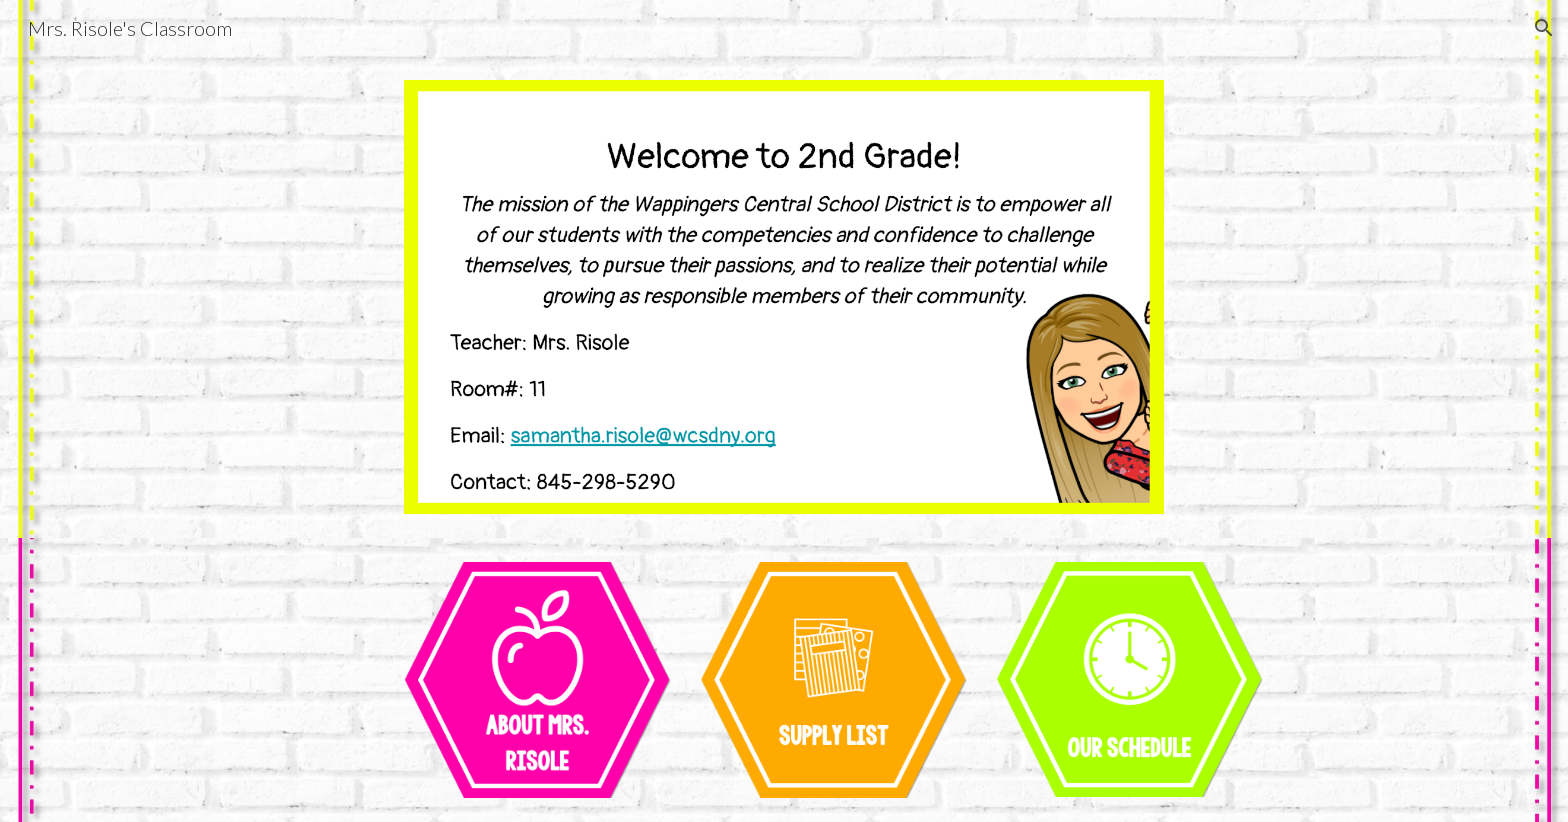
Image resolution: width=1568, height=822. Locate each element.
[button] (1544, 28)
